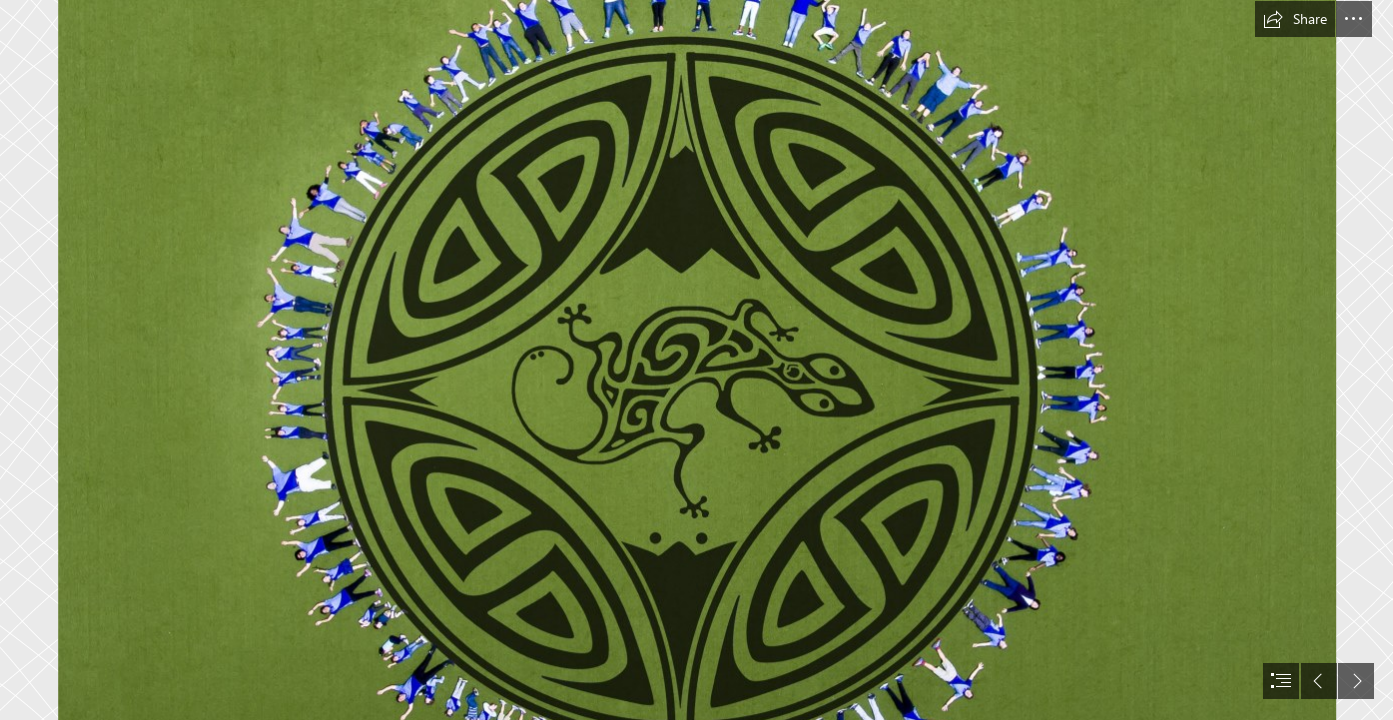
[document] (696, 360)
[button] (1295, 19)
